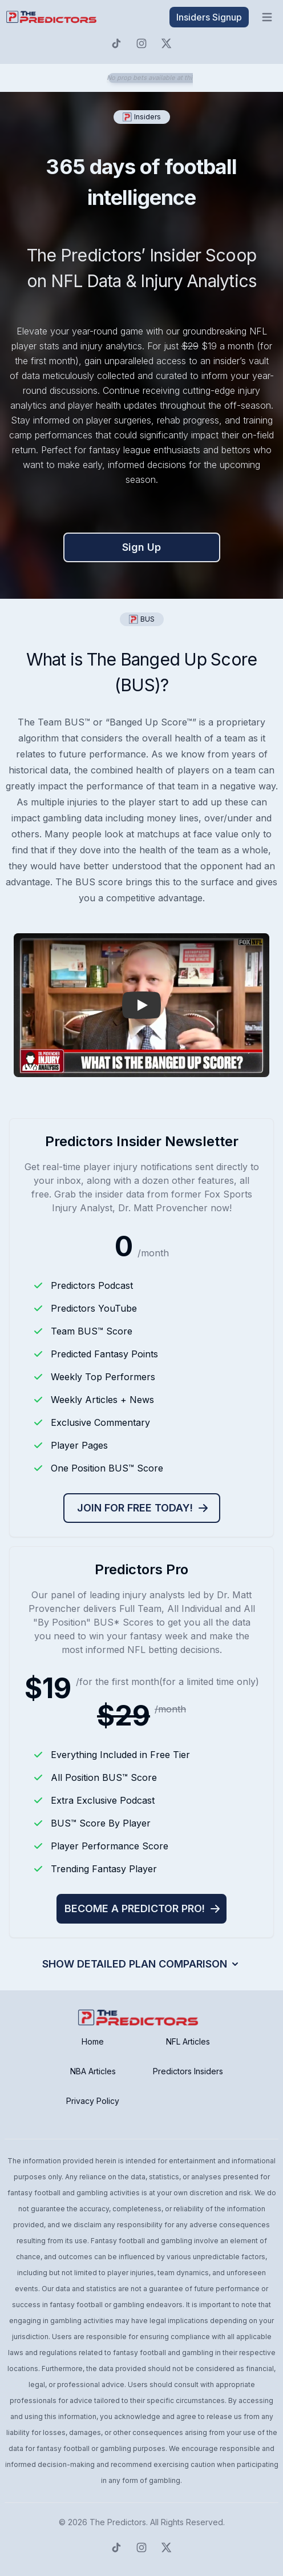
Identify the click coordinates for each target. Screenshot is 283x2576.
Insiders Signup (209, 17)
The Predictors (118, 2522)
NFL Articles (188, 2041)
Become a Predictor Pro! (142, 1908)
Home (93, 2041)
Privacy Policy (92, 2101)
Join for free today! (143, 1508)
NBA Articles (93, 2071)
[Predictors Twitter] (166, 43)
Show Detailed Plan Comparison (141, 1964)
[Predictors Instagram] (141, 43)
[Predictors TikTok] (116, 43)
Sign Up (141, 547)
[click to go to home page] (52, 17)
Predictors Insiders (188, 2071)
